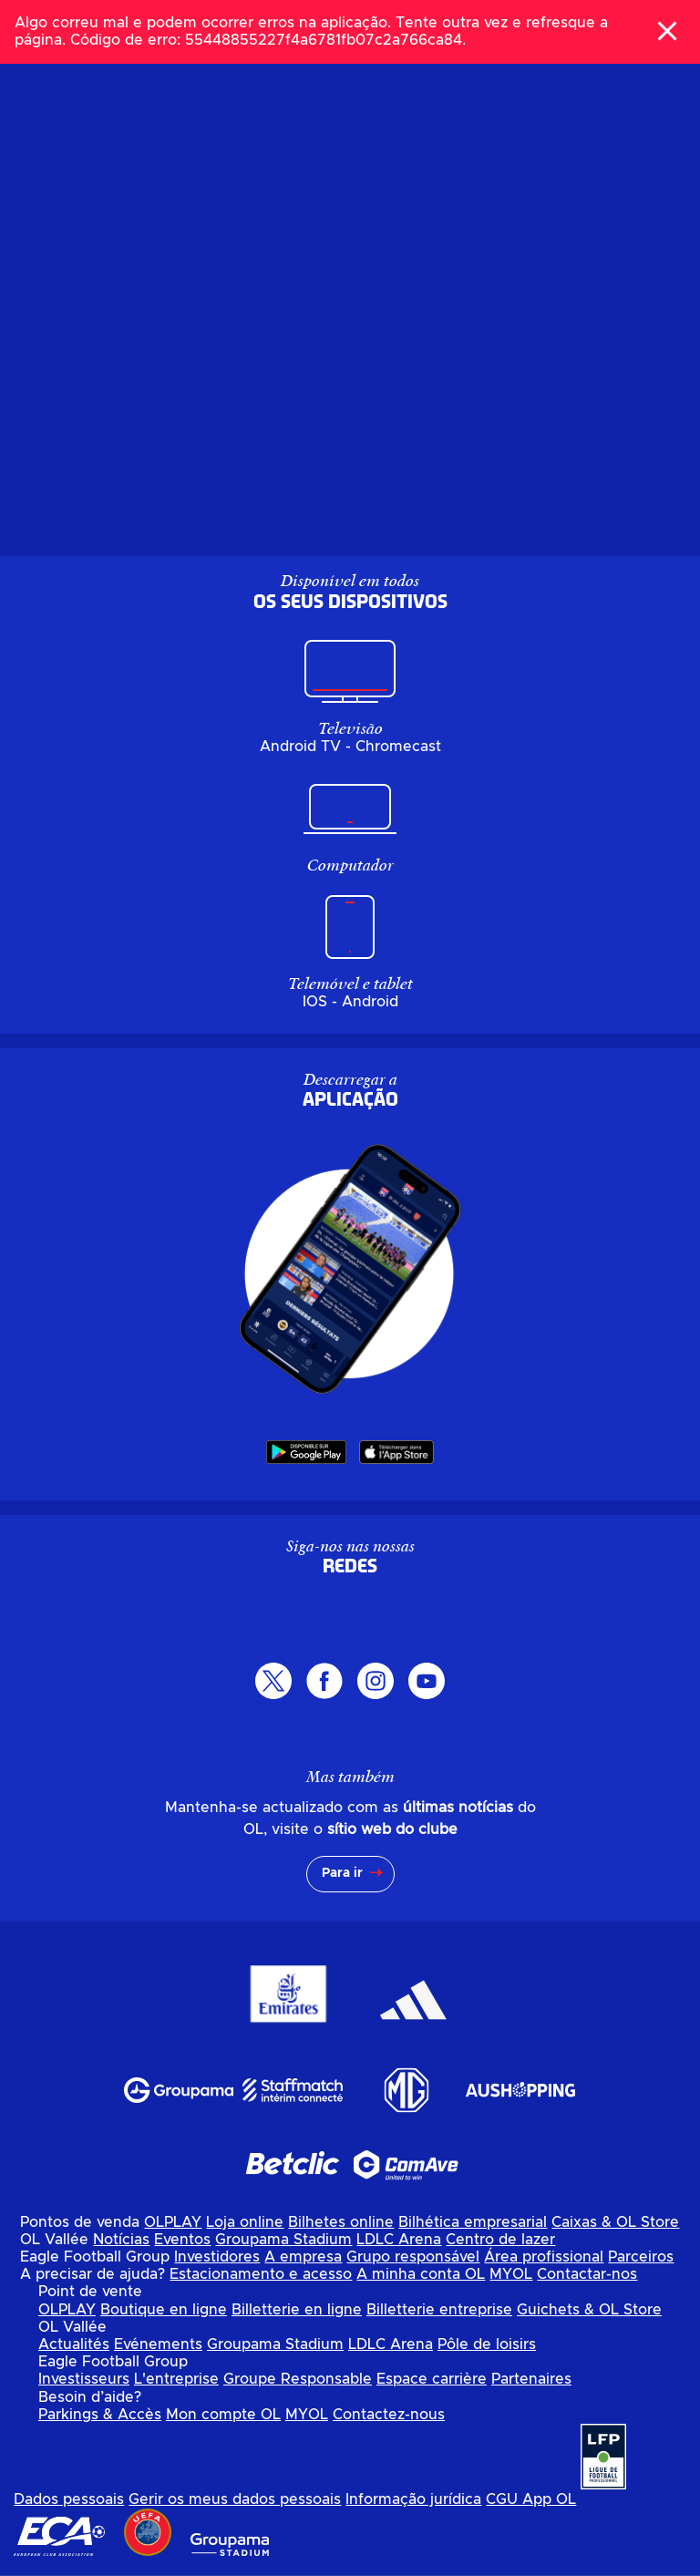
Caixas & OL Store (615, 2222)
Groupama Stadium (283, 2239)
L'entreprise (176, 2379)
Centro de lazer (500, 2239)
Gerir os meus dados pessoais (235, 2499)
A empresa (303, 2257)
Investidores (217, 2257)
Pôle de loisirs (487, 2344)
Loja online (244, 2222)
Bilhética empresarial (472, 2222)
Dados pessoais (69, 2499)
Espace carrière (431, 2379)
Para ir (342, 1873)
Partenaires (531, 2379)
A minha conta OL (420, 2274)
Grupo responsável (412, 2257)
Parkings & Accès (99, 2414)
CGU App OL (531, 2499)
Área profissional (543, 2257)
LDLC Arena (398, 2239)
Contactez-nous (389, 2414)
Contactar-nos (587, 2274)
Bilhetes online (341, 2222)
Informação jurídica (413, 2499)
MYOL (510, 2274)
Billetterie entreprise (439, 2310)
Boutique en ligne (163, 2310)
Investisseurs (83, 2379)
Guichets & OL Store (589, 2310)
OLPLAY (172, 2222)
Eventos (182, 2239)
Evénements (158, 2344)
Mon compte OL (223, 2414)
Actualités (73, 2344)
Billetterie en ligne (297, 2310)
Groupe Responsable (297, 2379)
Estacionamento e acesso (261, 2274)
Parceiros (641, 2257)
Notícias (121, 2239)
